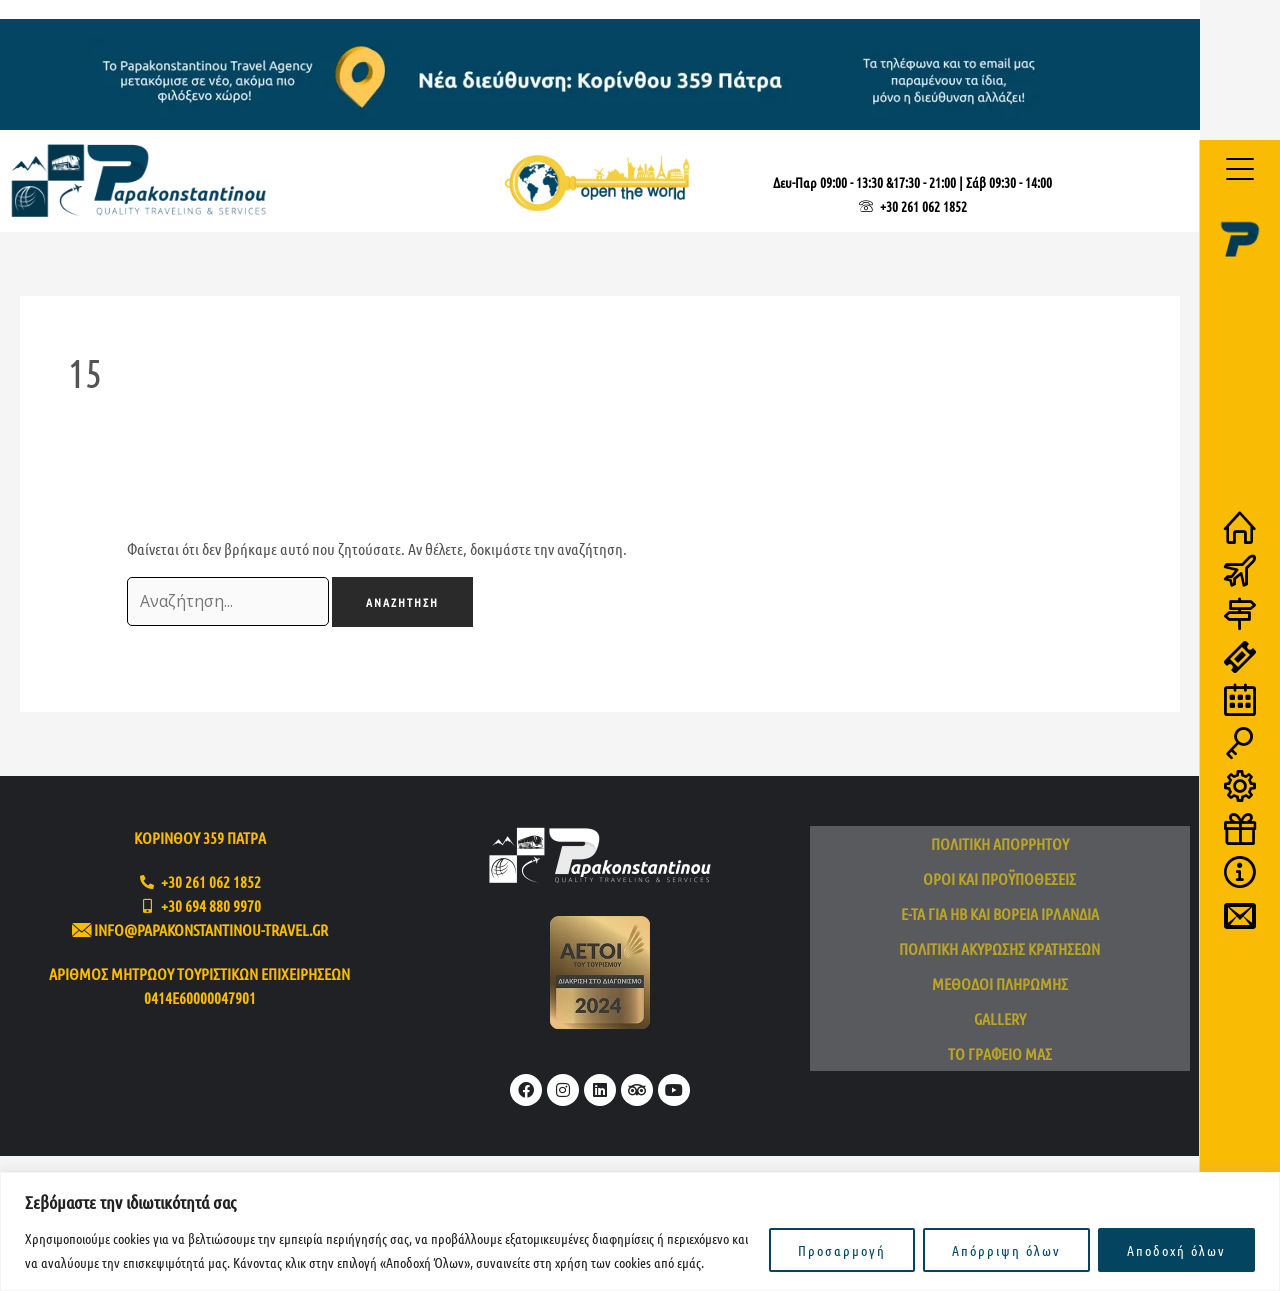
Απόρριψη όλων (1006, 1250)
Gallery (1000, 1020)
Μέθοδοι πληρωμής (1000, 985)
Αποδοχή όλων (1176, 1250)
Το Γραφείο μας (1000, 1055)
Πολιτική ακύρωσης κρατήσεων (999, 950)
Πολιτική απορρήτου (1000, 845)
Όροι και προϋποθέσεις (999, 880)
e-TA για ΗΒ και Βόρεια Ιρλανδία (1000, 915)
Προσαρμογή (842, 1250)
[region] (640, 1231)
